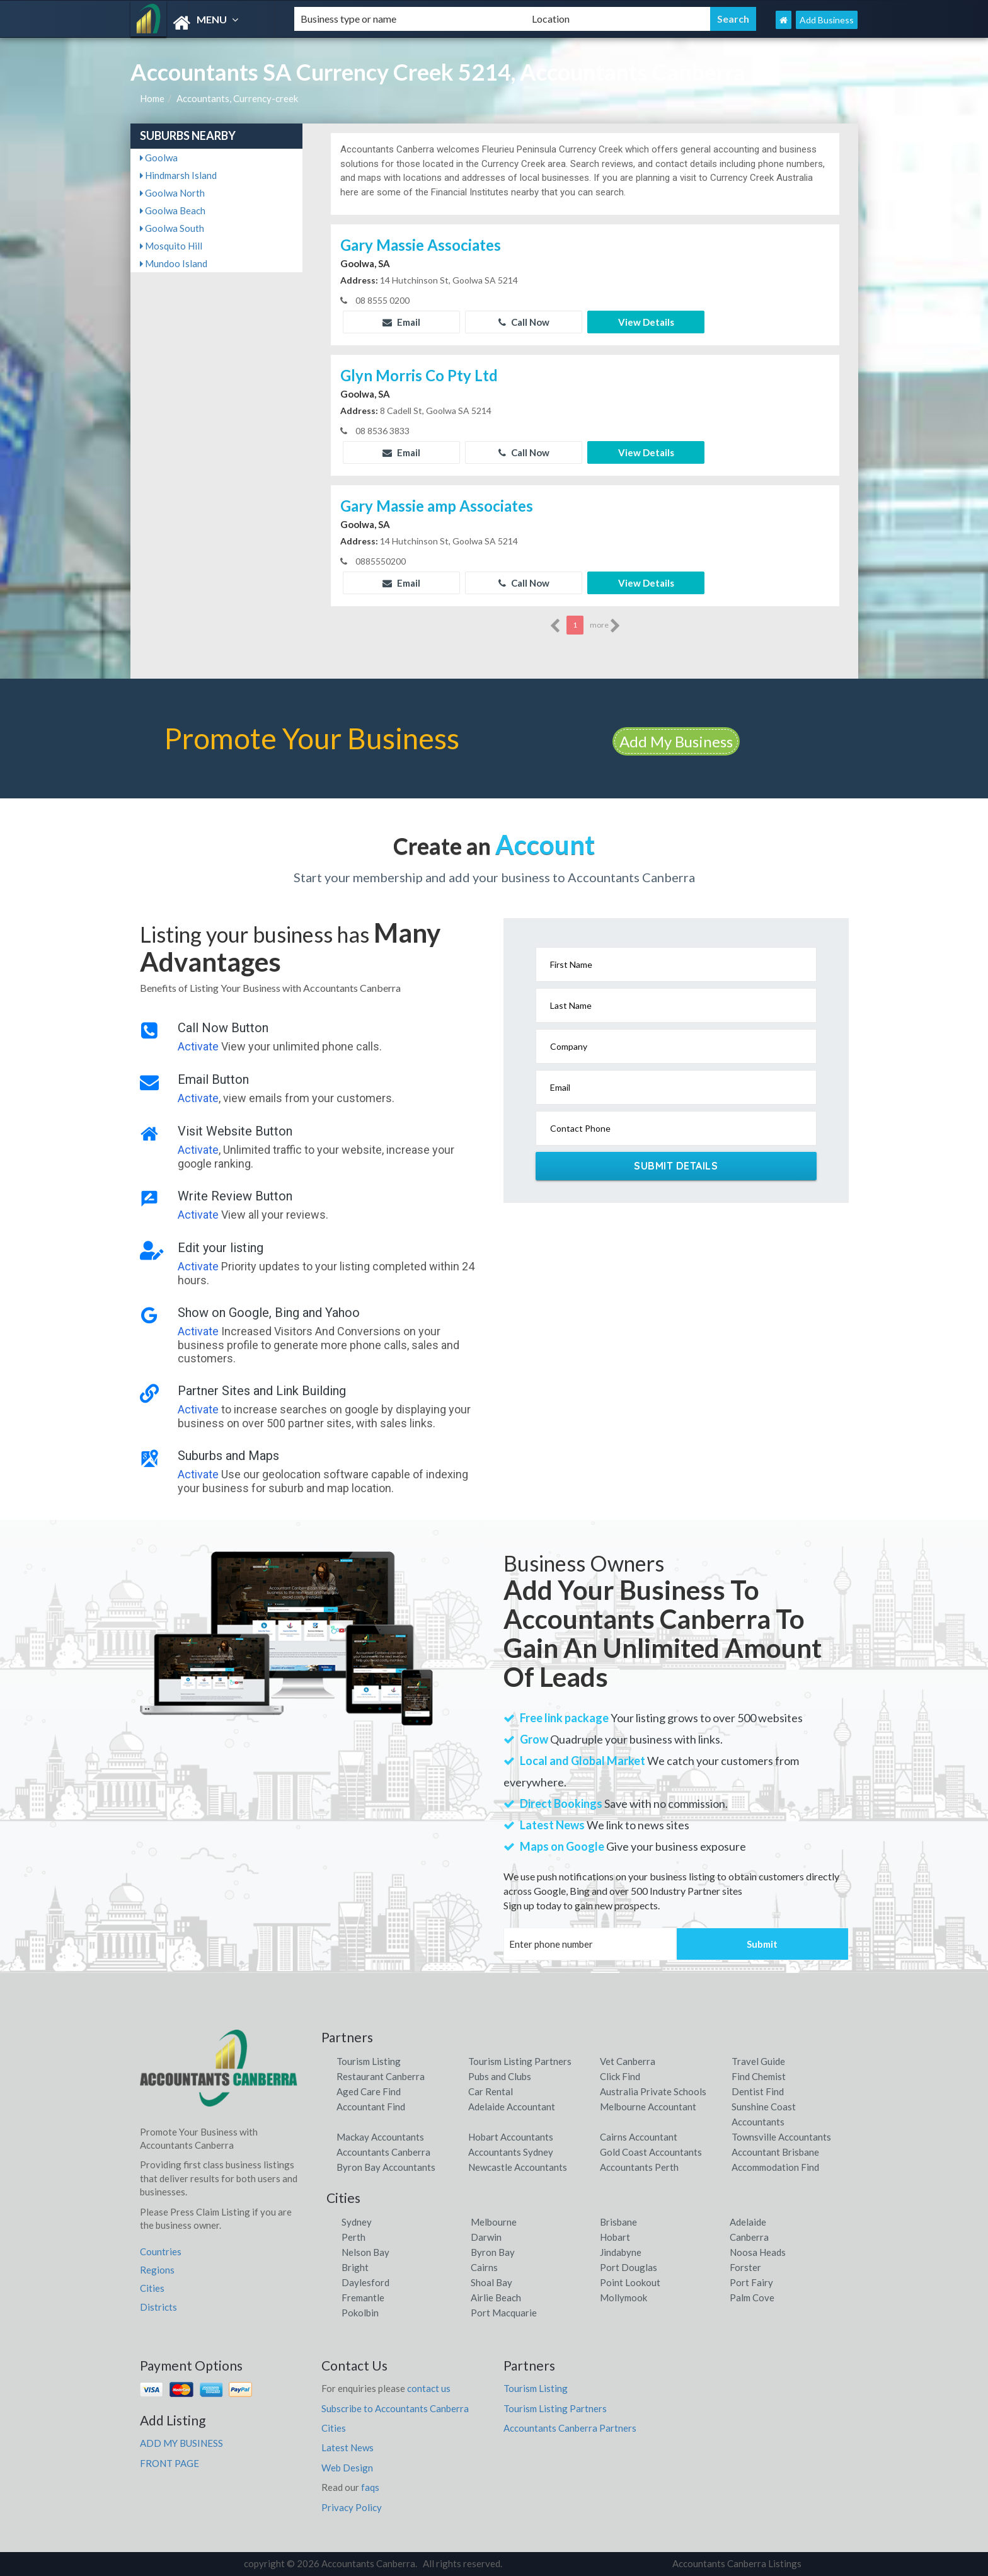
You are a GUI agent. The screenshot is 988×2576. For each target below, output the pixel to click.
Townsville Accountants (781, 2136)
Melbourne (494, 2222)
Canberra (749, 2237)
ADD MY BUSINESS (181, 2443)
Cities (152, 2288)
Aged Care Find (368, 2091)
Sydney (357, 2222)
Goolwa (159, 157)
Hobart (615, 2237)
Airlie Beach (496, 2297)
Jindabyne (620, 2252)
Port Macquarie (504, 2312)
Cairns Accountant (638, 2136)
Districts (158, 2307)
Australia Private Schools (653, 2091)
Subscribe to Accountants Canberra (395, 2408)
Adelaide (748, 2222)
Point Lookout (630, 2282)
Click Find (620, 2076)
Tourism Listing (368, 2061)
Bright (355, 2267)
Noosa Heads (758, 2252)
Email (401, 322)
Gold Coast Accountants (651, 2152)
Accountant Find (370, 2106)
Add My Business (676, 741)
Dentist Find (758, 2091)
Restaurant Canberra (380, 2076)
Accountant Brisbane (775, 2152)
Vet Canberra (627, 2061)
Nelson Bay (365, 2252)
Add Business (827, 19)
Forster (745, 2267)
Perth (353, 2237)
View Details (646, 322)
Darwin (486, 2237)
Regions (157, 2269)
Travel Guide (758, 2061)
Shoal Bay (491, 2282)
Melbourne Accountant (648, 2106)
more (605, 625)
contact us (429, 2388)
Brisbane (618, 2222)
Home (152, 98)
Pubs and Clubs (499, 2076)
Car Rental (490, 2091)
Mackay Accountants (380, 2136)
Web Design (347, 2467)
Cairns (484, 2267)
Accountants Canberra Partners (569, 2428)
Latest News (347, 2447)
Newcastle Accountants (517, 2167)
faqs (370, 2487)
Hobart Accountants (510, 2136)
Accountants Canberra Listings (736, 2563)
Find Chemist (759, 2076)
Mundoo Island (173, 263)
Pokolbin (360, 2312)
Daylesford (365, 2282)
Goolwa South (172, 228)
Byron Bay (493, 2252)
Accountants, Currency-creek (237, 98)
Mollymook (623, 2297)
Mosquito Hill (171, 245)
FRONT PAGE (169, 2463)
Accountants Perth (639, 2167)
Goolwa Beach (172, 210)
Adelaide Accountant (511, 2106)
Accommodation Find (775, 2167)
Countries (160, 2251)
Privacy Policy (351, 2507)
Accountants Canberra (383, 2152)
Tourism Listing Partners (520, 2061)
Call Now (523, 322)
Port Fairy (751, 2282)
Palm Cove (752, 2297)
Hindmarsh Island (178, 175)
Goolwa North (172, 192)
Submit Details (676, 1165)
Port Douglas (628, 2267)
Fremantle (363, 2297)
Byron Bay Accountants (385, 2167)
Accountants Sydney (510, 2152)
